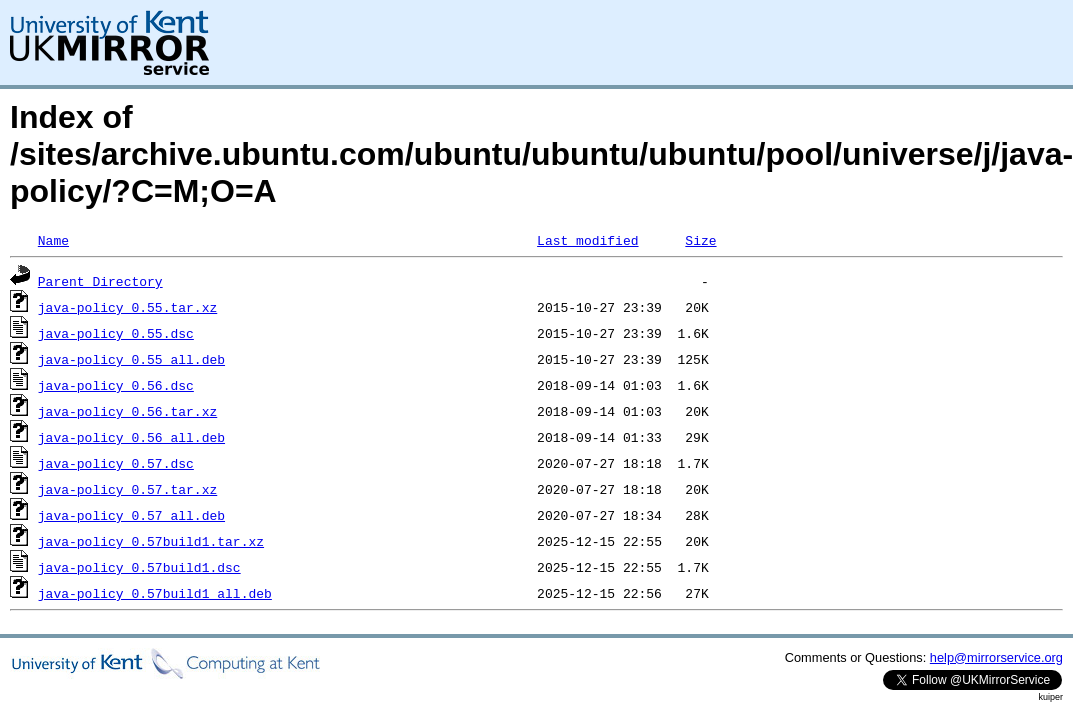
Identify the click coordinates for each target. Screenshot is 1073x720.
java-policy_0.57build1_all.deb (155, 593)
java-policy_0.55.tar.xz (127, 307)
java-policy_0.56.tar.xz (127, 411)
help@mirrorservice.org (996, 657)
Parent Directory (100, 281)
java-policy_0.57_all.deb (131, 515)
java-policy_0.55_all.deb (131, 359)
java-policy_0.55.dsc (116, 333)
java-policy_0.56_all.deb (131, 437)
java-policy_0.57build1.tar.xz (151, 541)
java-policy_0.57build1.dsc (139, 567)
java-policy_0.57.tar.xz (127, 489)
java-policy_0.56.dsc (116, 385)
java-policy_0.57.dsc (116, 463)
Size (700, 240)
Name (53, 240)
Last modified (587, 240)
